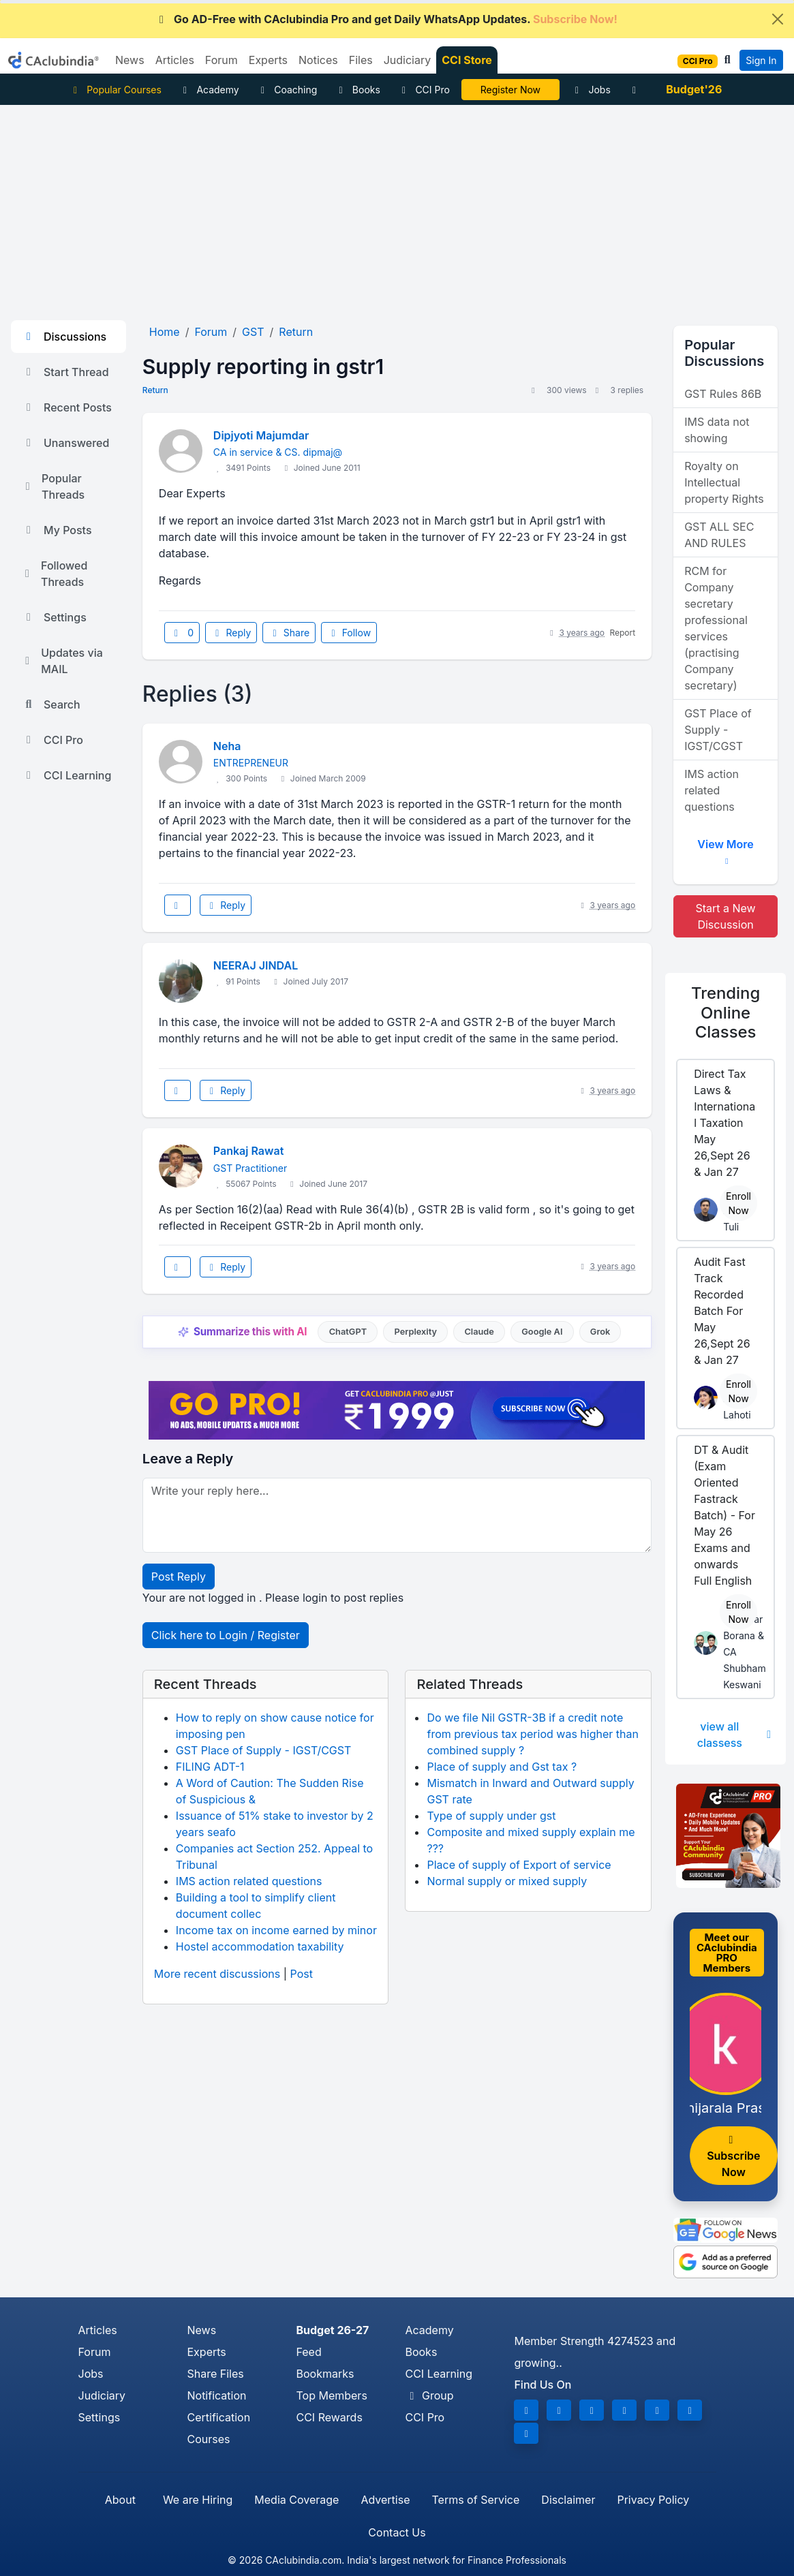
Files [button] (361, 60)
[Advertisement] (397, 207)
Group (429, 2395)
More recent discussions (217, 1974)
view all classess (736, 1735)
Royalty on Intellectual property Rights (724, 482)
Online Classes (725, 1012)
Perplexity (415, 1331)
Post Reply (178, 1576)
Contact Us (396, 2532)
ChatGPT (348, 1331)
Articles (97, 2330)
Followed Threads (54, 574)
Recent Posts (67, 407)
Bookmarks (325, 2373)
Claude (479, 1331)
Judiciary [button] (407, 60)
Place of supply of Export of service (519, 1865)
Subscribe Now (733, 2157)
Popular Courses (116, 89)
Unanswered (65, 443)
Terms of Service (475, 2500)
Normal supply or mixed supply (507, 1881)
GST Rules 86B (722, 394)
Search (51, 704)
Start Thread (65, 372)
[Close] (777, 19)
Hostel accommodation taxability (260, 1946)
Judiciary (102, 2395)
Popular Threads (53, 486)
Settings (54, 617)
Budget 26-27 (332, 2330)
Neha (227, 746)
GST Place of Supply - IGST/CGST (263, 1750)
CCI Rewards (329, 2417)
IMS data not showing (716, 430)
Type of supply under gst (491, 1815)
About (120, 2500)
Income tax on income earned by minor (276, 1930)
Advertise (385, 2500)
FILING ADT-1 (210, 1766)
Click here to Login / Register (225, 1635)
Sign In (761, 60)
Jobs (591, 89)
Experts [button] (268, 60)
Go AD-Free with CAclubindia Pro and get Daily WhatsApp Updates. (386, 19)
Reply (231, 632)
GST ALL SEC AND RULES (719, 535)
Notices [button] (318, 60)
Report (622, 632)
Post (301, 1974)
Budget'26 (694, 89)
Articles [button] (174, 60)
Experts (206, 2352)
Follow (349, 632)
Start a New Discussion (725, 916)
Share (289, 632)
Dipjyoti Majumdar (261, 435)
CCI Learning (66, 775)
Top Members (331, 2395)
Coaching (287, 89)
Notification (216, 2395)
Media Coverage (296, 2500)
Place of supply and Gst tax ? (502, 1766)
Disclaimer (568, 2500)
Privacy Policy (653, 2500)
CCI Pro (424, 89)
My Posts (57, 530)
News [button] (129, 60)
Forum (94, 2352)
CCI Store (467, 60)
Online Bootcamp (510, 89)
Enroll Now (738, 1203)
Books (357, 89)
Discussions (64, 336)
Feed (308, 2352)
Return (155, 390)
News (201, 2330)
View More (725, 849)
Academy (209, 89)
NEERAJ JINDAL (255, 965)
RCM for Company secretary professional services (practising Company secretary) (716, 628)
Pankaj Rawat (248, 1151)
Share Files (215, 2373)
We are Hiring (197, 2500)
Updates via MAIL (62, 661)
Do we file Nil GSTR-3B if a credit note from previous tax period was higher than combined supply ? (532, 1734)
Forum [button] (221, 60)
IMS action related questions (249, 1881)
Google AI (541, 1331)
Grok (600, 1331)
